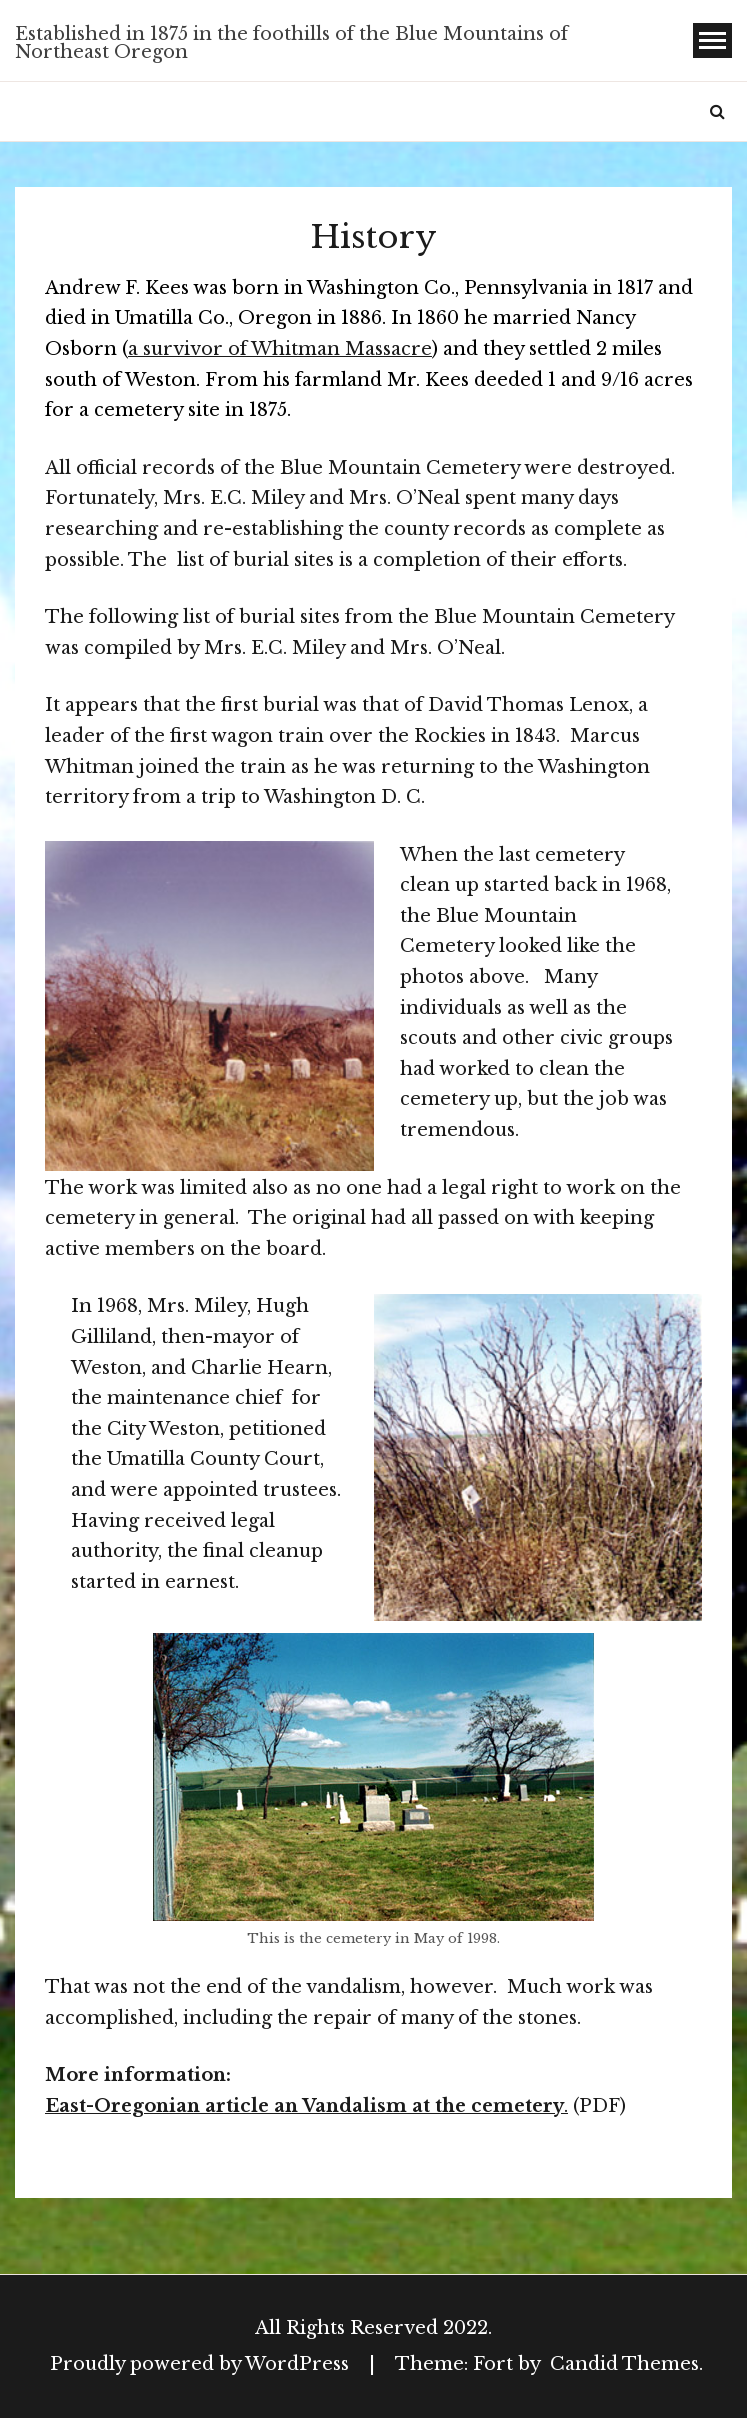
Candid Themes (624, 2364)
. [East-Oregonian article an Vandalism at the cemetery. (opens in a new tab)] (566, 2106)
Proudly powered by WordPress (202, 2364)
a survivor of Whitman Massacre (280, 349)
